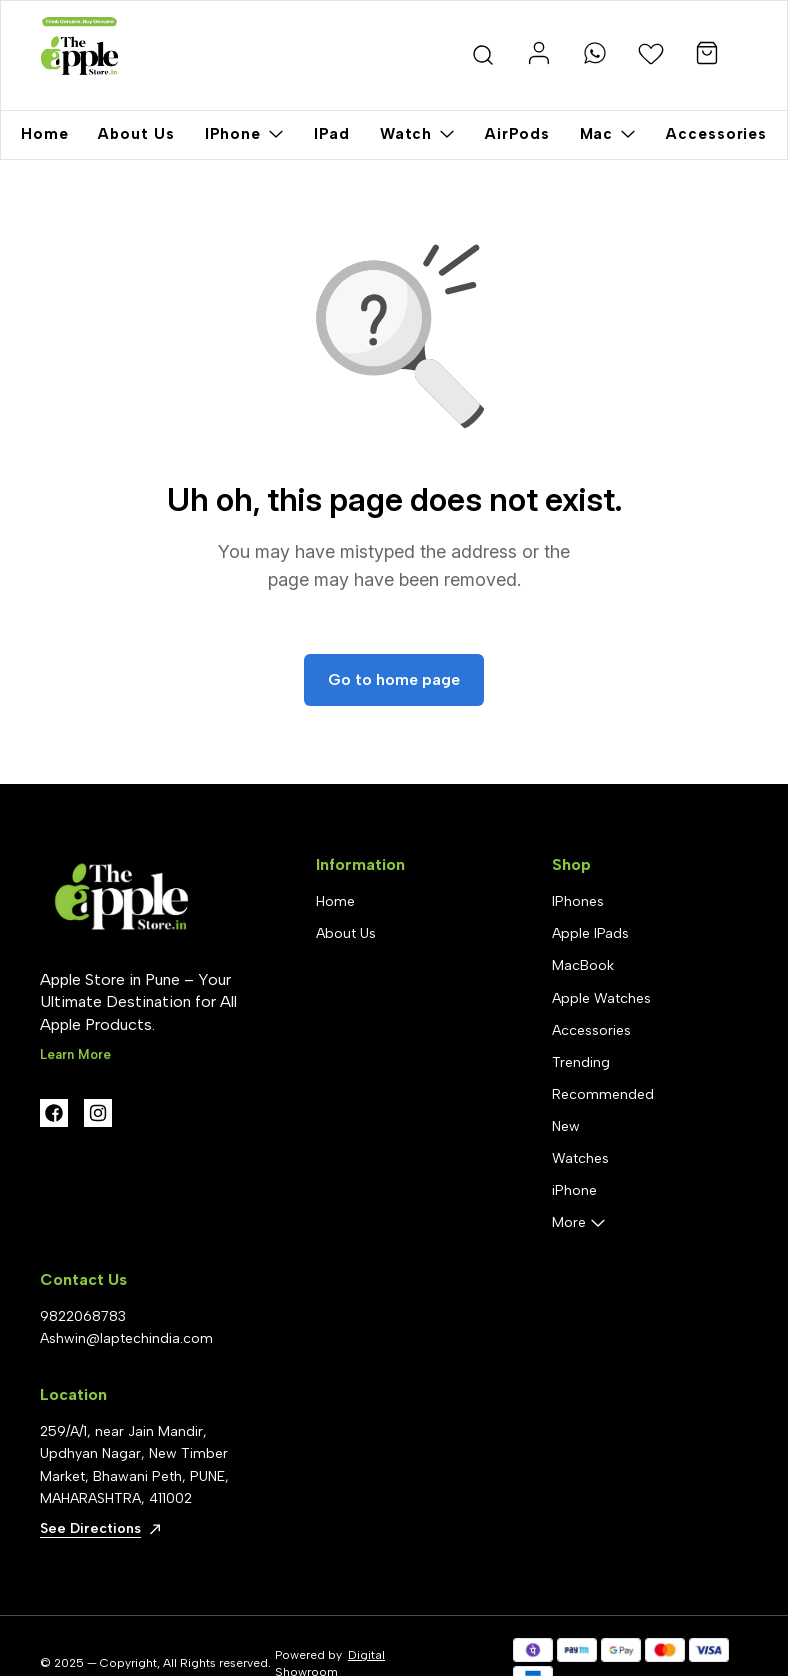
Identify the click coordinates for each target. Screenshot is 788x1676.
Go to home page (394, 679)
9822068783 (83, 1316)
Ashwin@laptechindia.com (126, 1338)
